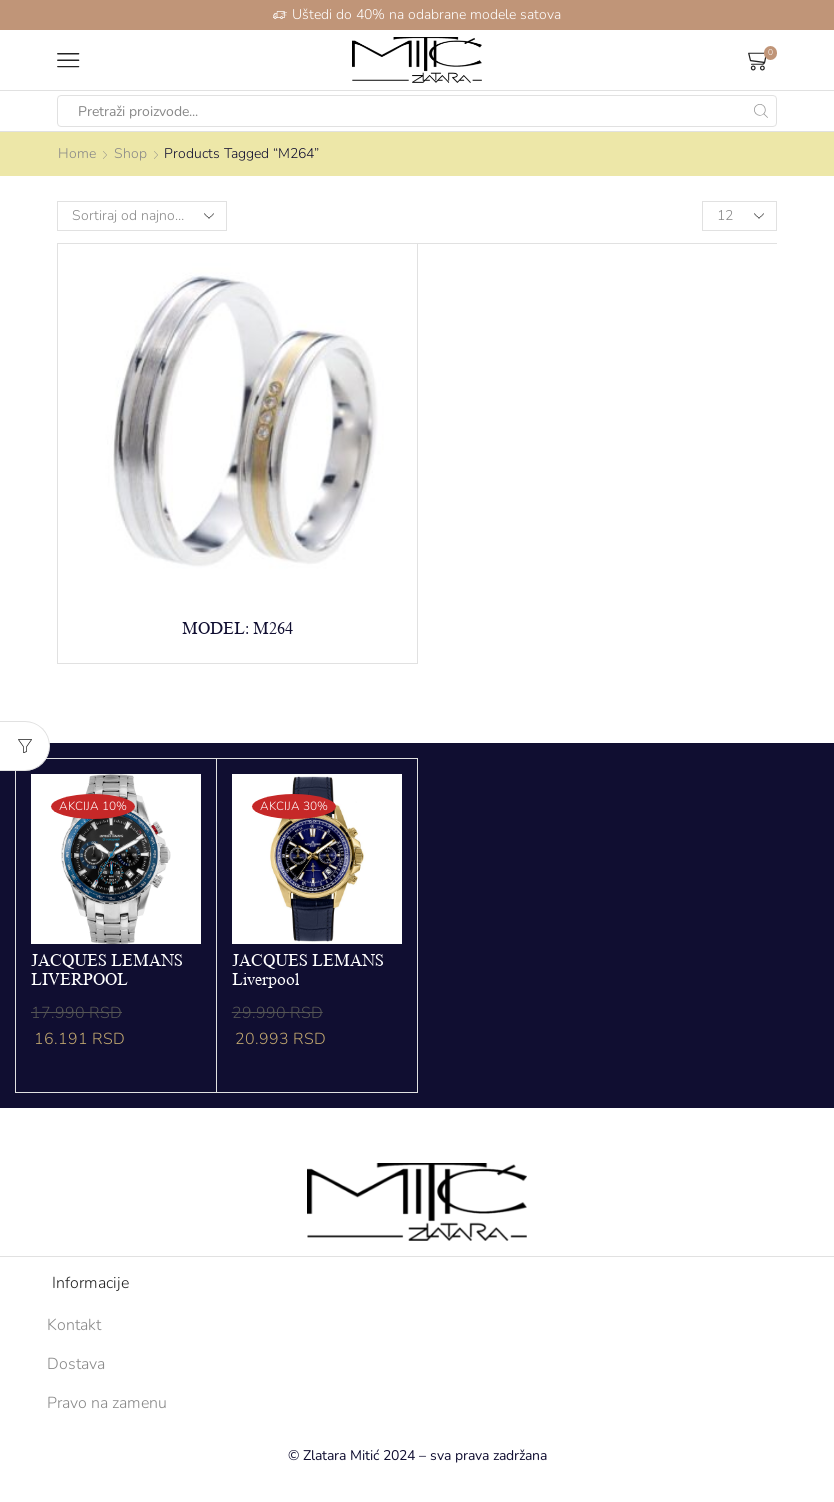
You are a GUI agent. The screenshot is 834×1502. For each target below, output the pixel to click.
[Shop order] (142, 216)
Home (77, 153)
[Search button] (761, 111)
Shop (130, 153)
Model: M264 (237, 629)
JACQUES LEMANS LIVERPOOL (107, 970)
